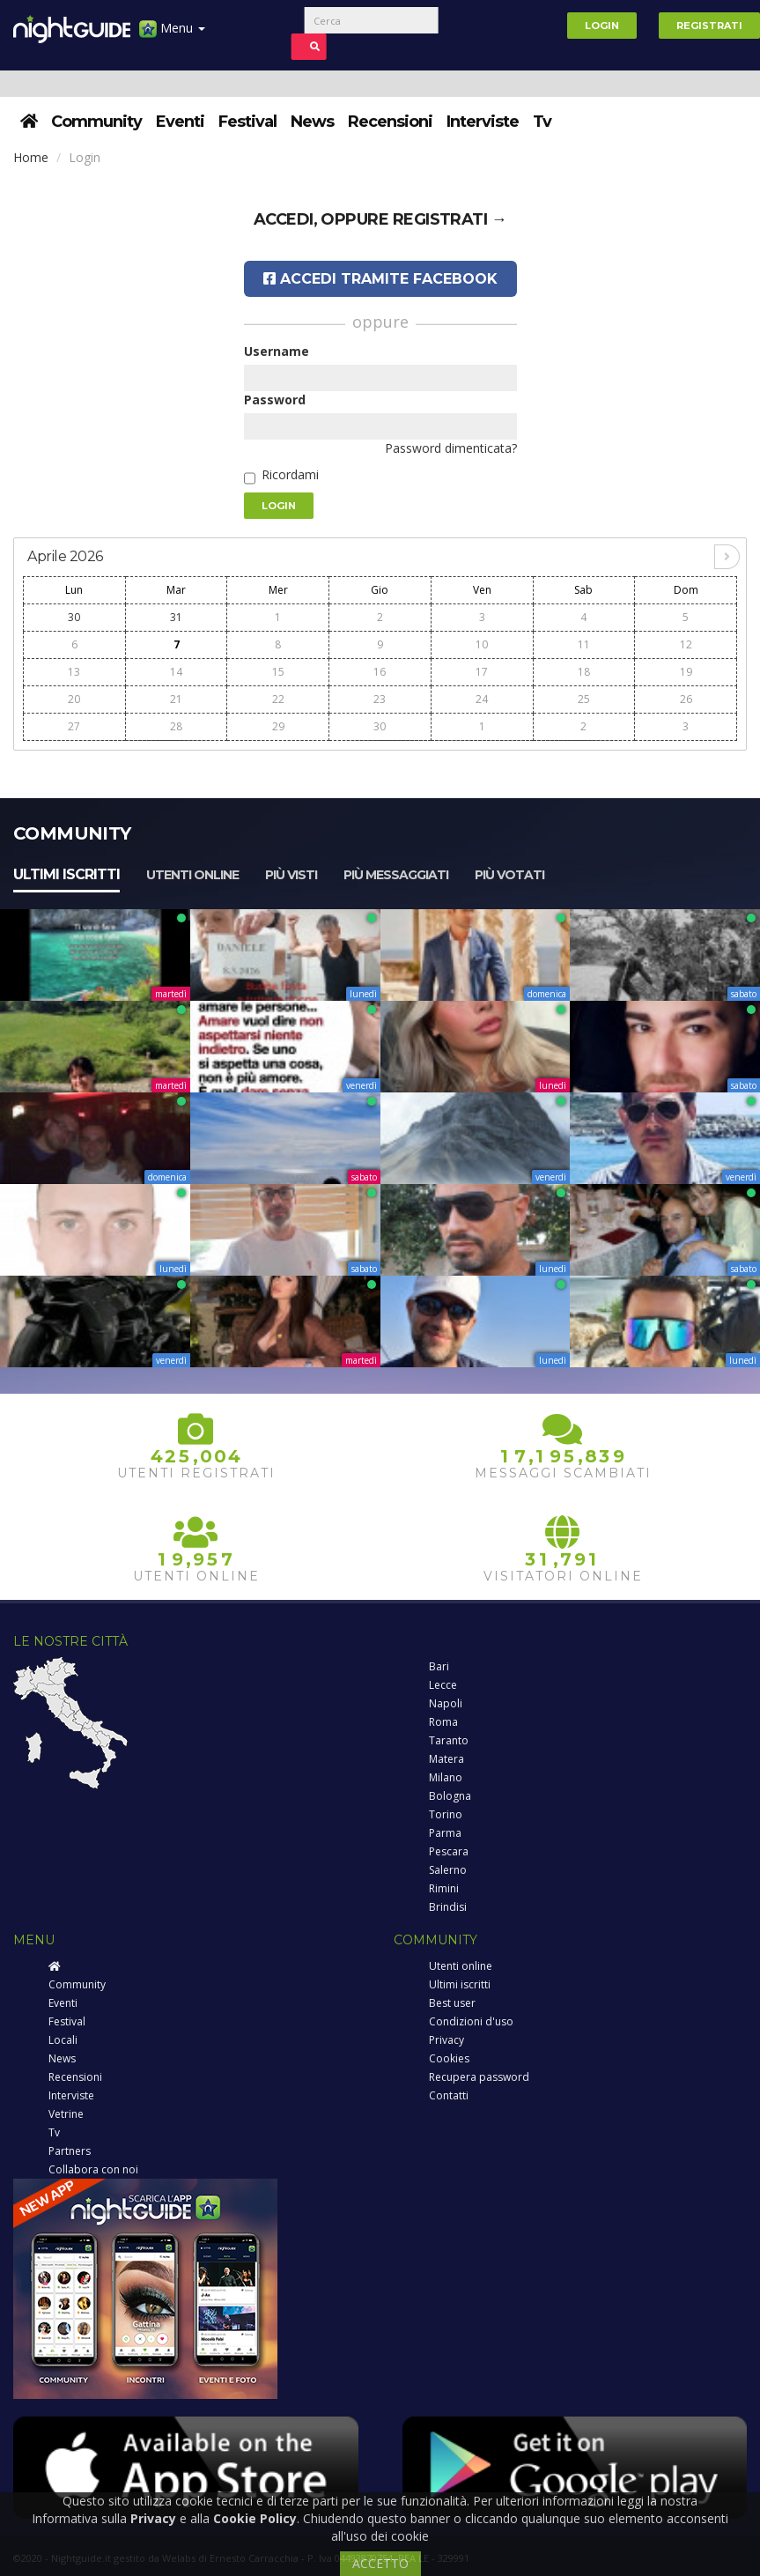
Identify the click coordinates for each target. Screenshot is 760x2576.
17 (482, 671)
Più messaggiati (395, 875)
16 (379, 671)
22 (278, 699)
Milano (445, 1777)
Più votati (509, 875)
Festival (247, 121)
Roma (443, 1721)
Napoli (445, 1703)
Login (602, 25)
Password (275, 399)
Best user (452, 2002)
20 (74, 699)
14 (176, 671)
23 (379, 699)
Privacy (446, 2039)
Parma (445, 1832)
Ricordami (290, 474)
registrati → (450, 219)
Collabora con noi (93, 2169)
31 (176, 617)
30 (74, 617)
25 (584, 699)
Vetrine (66, 2113)
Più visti (291, 875)
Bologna (450, 1795)
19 (686, 671)
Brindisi (448, 1906)
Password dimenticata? (451, 448)
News (312, 121)
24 (482, 699)
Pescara (449, 1851)
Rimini (444, 1888)
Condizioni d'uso (471, 2021)
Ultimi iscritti (66, 874)
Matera (446, 1758)
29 (278, 726)
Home (30, 157)
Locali (62, 2039)
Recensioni (390, 121)
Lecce (443, 1684)
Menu (172, 34)
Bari (439, 1666)
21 (176, 699)
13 (74, 671)
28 (176, 726)
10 (482, 644)
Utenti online (192, 875)
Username (276, 351)
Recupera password (479, 2076)
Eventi (180, 121)
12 (686, 644)
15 (278, 671)
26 (686, 699)
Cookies (449, 2058)
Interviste (482, 121)
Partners (69, 2150)
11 (584, 644)
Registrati (709, 25)
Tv (542, 121)
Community (96, 121)
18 (584, 671)
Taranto (449, 1740)
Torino (445, 1814)
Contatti (449, 2095)
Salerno (448, 1869)
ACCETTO (380, 2563)
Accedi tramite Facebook (380, 278)
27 (74, 726)
